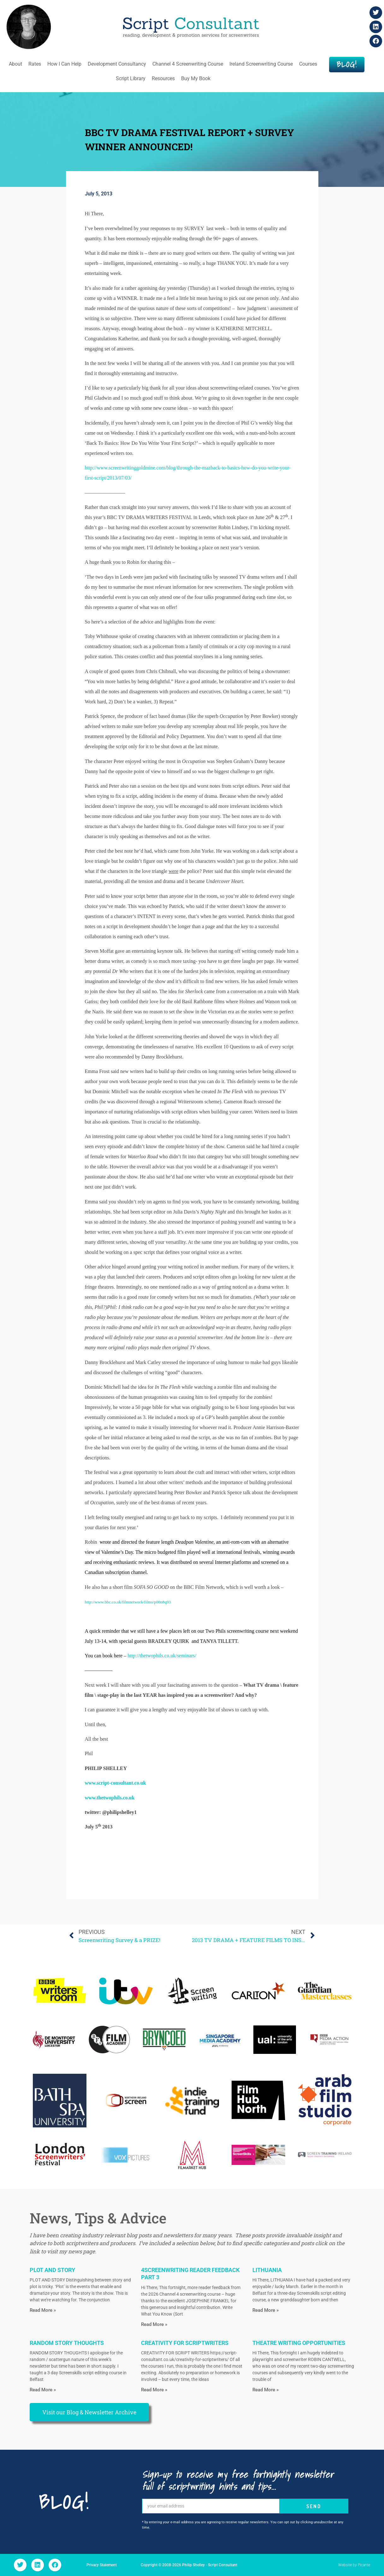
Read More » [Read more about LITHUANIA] (265, 2310)
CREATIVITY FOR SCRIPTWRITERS (184, 2343)
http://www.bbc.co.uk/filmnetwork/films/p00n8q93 (128, 1602)
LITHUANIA (267, 2270)
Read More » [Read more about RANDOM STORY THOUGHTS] (43, 2390)
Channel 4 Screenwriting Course (187, 64)
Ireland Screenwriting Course (261, 64)
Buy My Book (195, 78)
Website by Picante (354, 2565)
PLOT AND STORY (52, 2270)
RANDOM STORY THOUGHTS (67, 2343)
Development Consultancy (117, 64)
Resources (163, 78)
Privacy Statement (101, 2565)
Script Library (130, 78)
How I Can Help (64, 64)
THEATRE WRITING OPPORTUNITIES (298, 2343)
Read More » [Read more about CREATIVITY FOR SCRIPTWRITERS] (154, 2390)
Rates (34, 64)
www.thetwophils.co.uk (110, 1797)
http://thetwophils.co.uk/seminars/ (161, 1655)
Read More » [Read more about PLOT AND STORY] (43, 2310)
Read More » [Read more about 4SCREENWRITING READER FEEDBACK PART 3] (154, 2324)
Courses (308, 64)
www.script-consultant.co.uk (115, 1783)
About (15, 64)
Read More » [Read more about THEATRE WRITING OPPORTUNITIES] (265, 2390)
